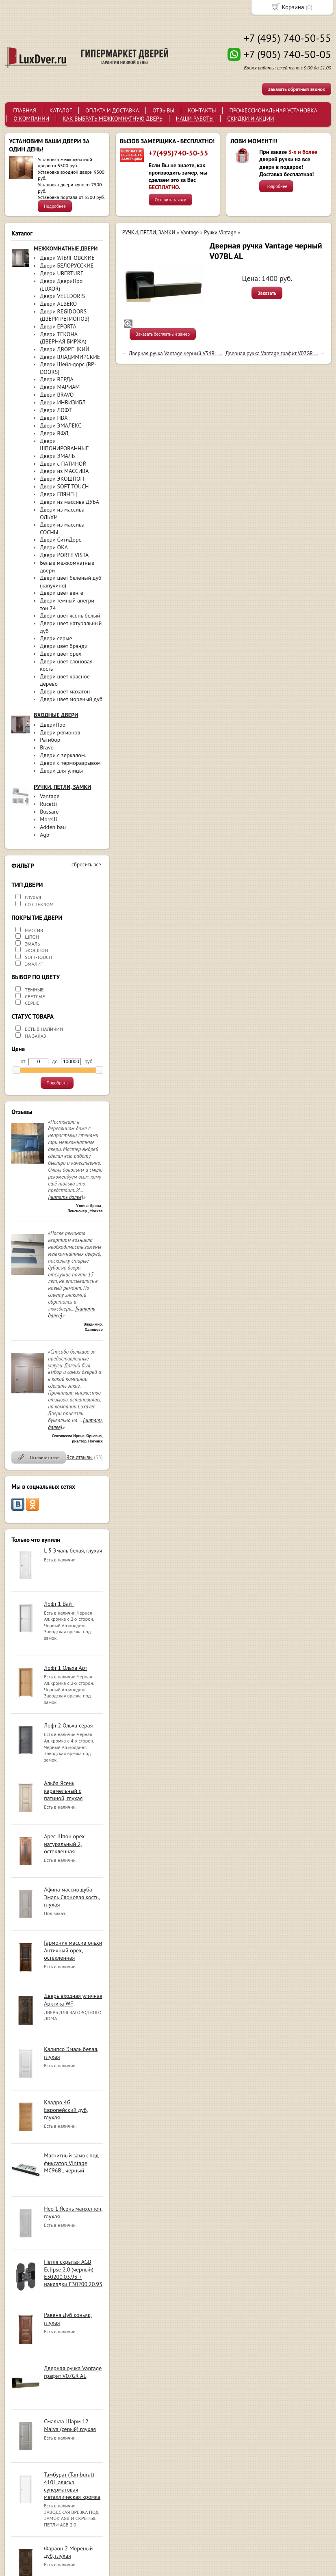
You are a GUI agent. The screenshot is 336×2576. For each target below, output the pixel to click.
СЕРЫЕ (32, 1003)
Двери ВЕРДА (57, 379)
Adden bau (53, 827)
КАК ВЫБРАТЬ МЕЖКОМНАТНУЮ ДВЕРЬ (112, 118)
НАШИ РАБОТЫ (195, 118)
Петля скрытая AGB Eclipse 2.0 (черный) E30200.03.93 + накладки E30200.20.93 (73, 2273)
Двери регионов (60, 732)
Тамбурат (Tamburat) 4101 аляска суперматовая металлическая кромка (72, 2485)
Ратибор (50, 739)
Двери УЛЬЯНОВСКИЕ (67, 257)
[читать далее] (65, 1197)
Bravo (47, 747)
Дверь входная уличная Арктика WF (73, 1999)
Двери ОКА (54, 547)
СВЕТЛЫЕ (35, 996)
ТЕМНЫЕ (34, 990)
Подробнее (55, 206)
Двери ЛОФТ (56, 410)
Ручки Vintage (220, 232)
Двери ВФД (54, 433)
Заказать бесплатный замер (163, 334)
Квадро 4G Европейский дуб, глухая (66, 2109)
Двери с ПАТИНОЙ (63, 463)
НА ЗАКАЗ (35, 1036)
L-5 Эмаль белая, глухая (73, 1550)
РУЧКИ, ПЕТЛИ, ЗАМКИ (149, 232)
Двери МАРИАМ (60, 387)
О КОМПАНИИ (31, 118)
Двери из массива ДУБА (69, 501)
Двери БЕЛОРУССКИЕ (66, 265)
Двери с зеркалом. (63, 755)
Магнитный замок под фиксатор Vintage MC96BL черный (71, 2163)
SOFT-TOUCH (38, 957)
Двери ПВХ (53, 417)
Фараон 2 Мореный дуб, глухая (68, 2552)
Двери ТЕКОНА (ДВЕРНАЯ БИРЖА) (63, 337)
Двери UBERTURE (61, 273)
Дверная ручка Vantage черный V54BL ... (175, 353)
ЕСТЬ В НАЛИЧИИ (44, 1029)
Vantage (49, 796)
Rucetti (48, 804)
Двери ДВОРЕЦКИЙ (64, 349)
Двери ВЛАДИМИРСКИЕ (70, 357)
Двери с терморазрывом (70, 763)
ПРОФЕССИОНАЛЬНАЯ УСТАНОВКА (273, 110)
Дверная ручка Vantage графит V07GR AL (73, 2371)
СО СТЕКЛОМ (39, 904)
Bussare (49, 811)
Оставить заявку (170, 200)
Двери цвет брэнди (63, 646)
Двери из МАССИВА (64, 471)
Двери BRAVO (57, 394)
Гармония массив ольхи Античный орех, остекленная (73, 1950)
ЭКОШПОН (36, 950)
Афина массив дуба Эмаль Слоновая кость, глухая (72, 1897)
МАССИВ (34, 930)
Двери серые (56, 638)
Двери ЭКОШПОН (62, 478)
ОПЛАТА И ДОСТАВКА (112, 110)
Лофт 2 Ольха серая (68, 1725)
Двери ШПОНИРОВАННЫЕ (64, 444)
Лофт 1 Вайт (59, 1603)
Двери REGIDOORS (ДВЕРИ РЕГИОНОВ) (64, 315)
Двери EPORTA (58, 326)
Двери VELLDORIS (62, 296)
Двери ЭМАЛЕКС (60, 425)
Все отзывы (79, 1457)
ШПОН (32, 937)
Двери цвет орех (60, 653)
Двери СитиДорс (60, 539)
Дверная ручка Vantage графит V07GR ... (271, 353)
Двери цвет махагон (65, 691)
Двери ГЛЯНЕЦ (58, 494)
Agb (44, 834)
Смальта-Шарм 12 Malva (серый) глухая (70, 2425)
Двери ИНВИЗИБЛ (63, 402)
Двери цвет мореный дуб (71, 699)
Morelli (48, 819)
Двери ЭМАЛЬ (57, 456)
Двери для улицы (61, 770)
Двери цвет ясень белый (70, 615)
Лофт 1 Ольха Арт (65, 1667)
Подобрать (57, 1083)
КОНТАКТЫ (202, 110)
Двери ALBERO (58, 303)
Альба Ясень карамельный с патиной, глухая (63, 1790)
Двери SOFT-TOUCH (64, 486)
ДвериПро (52, 724)
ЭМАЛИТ (34, 964)
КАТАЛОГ (61, 110)
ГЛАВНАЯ (24, 110)
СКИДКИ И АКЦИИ (250, 118)
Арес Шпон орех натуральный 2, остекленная (64, 1844)
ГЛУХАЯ (33, 897)
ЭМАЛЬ (32, 944)
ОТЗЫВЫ (163, 110)
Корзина (293, 7)
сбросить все (86, 865)
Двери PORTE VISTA (64, 555)
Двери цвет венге (61, 592)
